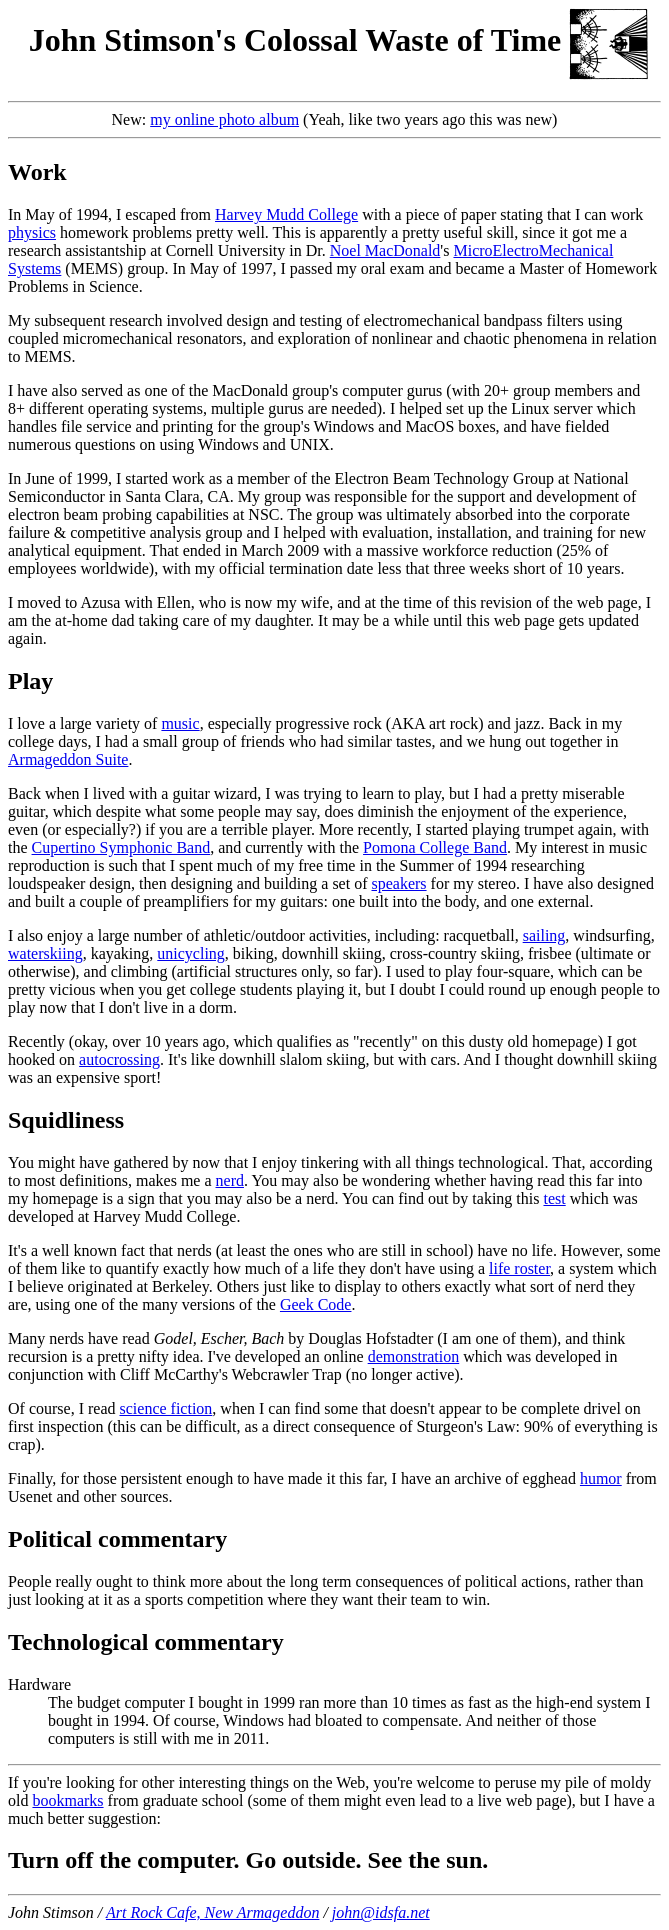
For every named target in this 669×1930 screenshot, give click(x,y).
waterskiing (45, 953)
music (180, 723)
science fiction (166, 1408)
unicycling (191, 953)
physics (32, 232)
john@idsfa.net (381, 1912)
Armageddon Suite (68, 759)
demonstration (414, 1356)
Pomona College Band (435, 847)
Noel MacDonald (385, 250)
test (554, 1198)
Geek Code (316, 1304)
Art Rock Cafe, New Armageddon (212, 1912)
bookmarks (67, 1800)
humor (601, 1478)
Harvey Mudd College (286, 214)
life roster (519, 1268)
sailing (544, 935)
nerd (230, 1180)
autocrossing (119, 1059)
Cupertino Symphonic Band (121, 847)
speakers (398, 883)
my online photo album (224, 119)
